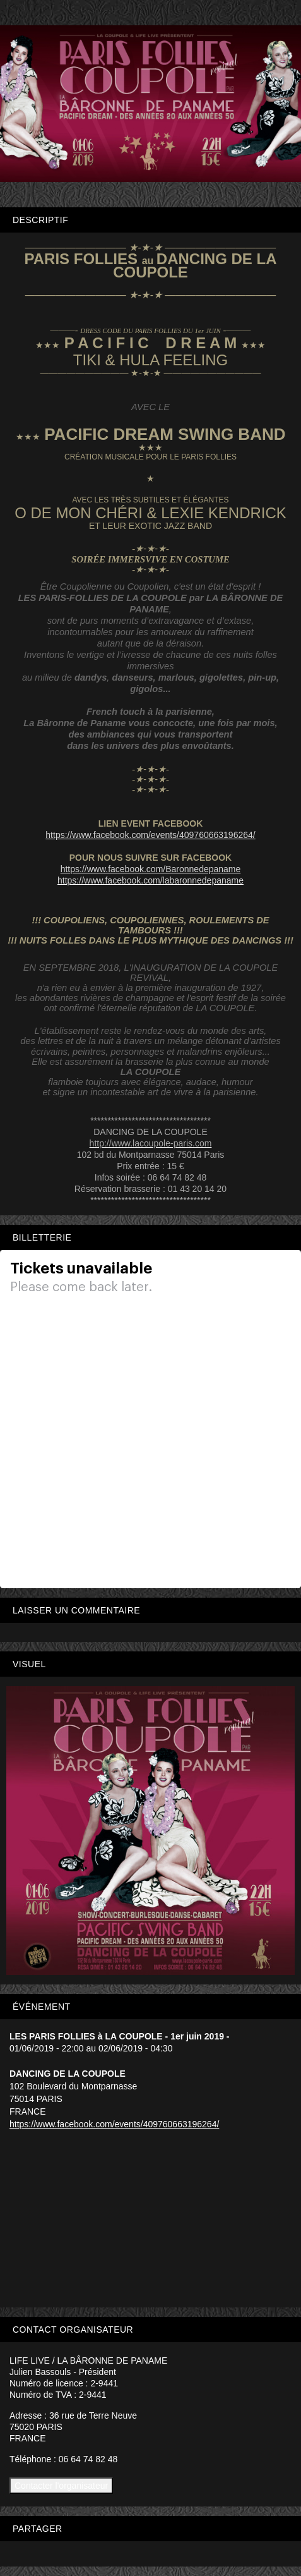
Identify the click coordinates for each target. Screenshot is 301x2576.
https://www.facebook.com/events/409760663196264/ (114, 2124)
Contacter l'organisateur (61, 2486)
